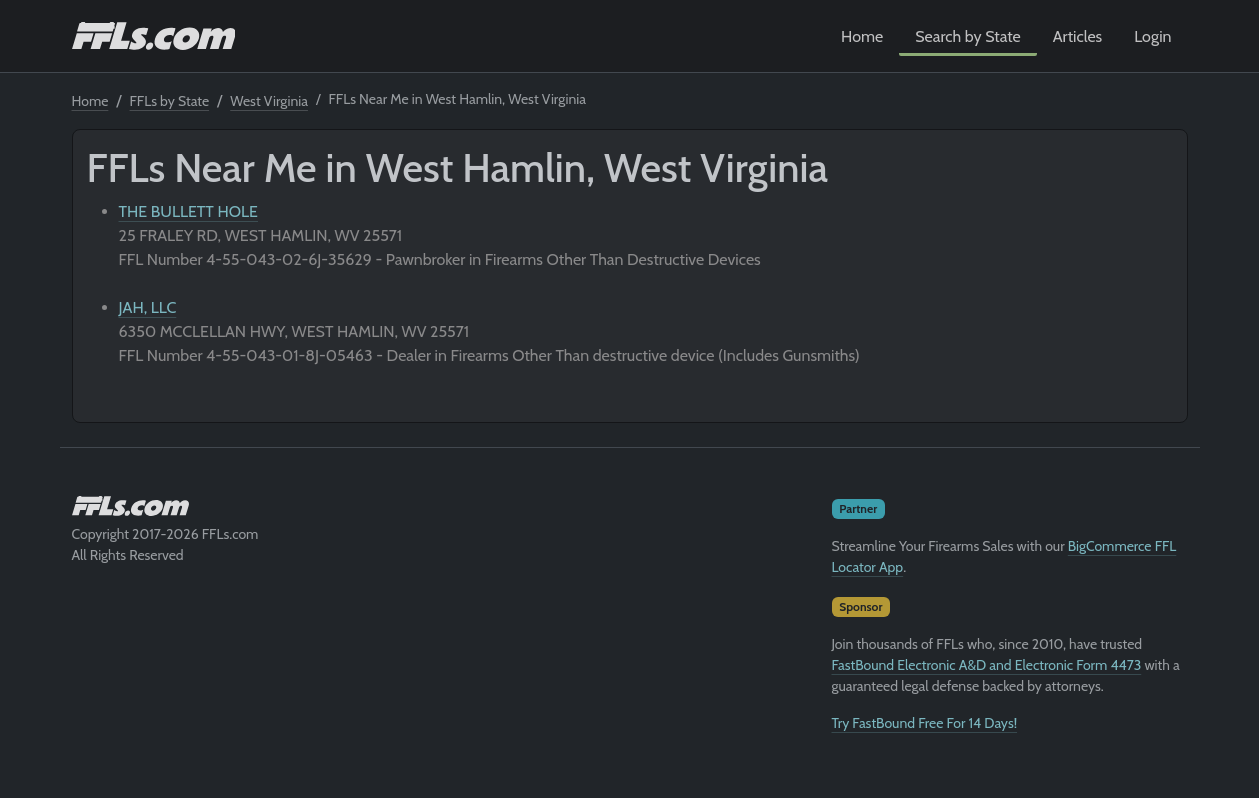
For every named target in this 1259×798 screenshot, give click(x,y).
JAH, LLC (148, 307)
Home (862, 36)
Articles (1077, 36)
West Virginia (269, 101)
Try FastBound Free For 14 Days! (925, 723)
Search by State (968, 36)
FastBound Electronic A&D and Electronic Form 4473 (987, 665)
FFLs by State (170, 101)
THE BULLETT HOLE (188, 211)
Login (1152, 36)
